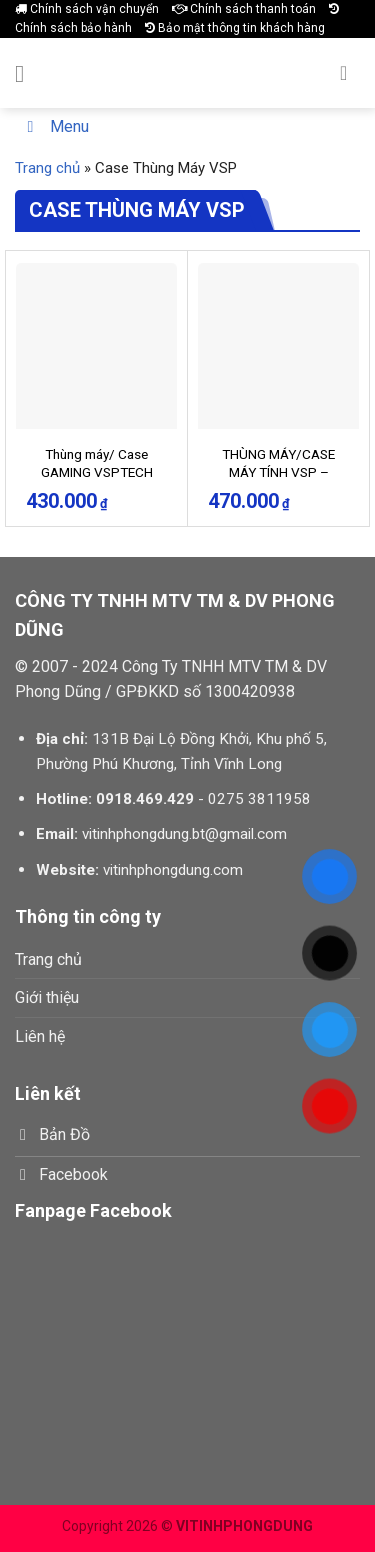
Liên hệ (40, 1036)
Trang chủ (47, 168)
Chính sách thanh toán (244, 9)
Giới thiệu (47, 997)
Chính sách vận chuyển (87, 9)
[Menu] (27, 73)
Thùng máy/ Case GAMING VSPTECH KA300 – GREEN (97, 471)
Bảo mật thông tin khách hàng (235, 28)
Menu (54, 126)
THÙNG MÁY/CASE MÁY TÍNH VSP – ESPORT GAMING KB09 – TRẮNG (278, 480)
